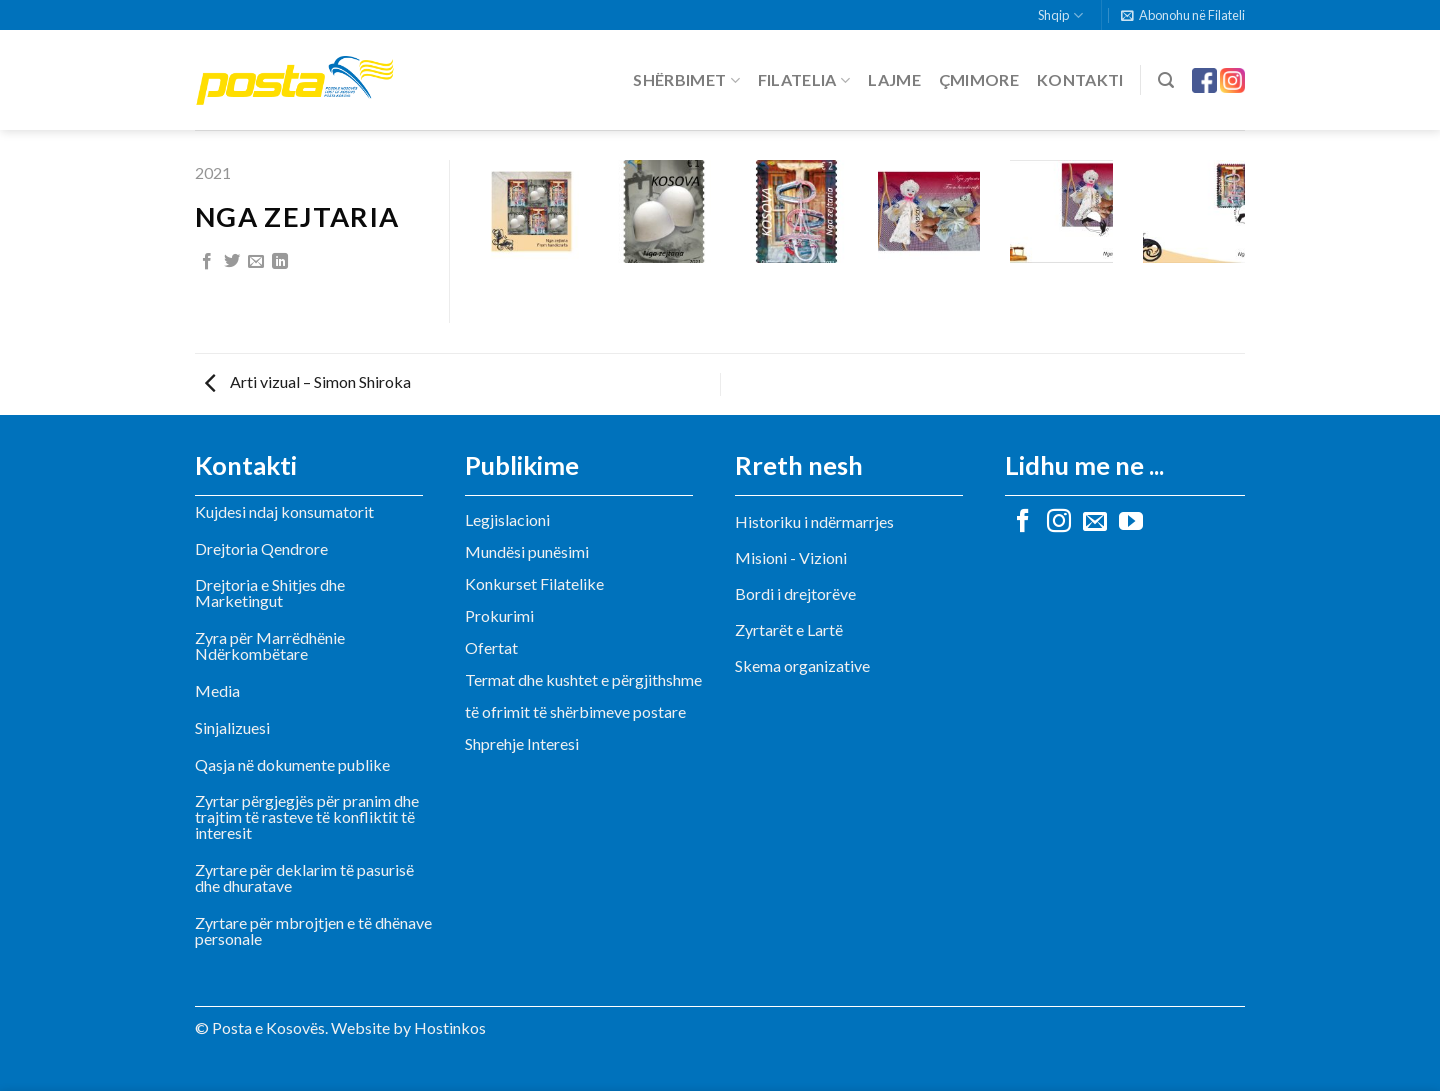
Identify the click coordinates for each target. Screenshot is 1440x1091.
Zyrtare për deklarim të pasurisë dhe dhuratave (304, 877)
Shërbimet (686, 80)
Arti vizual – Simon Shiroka (308, 381)
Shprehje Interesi (522, 743)
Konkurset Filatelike (534, 583)
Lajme (894, 79)
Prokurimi (499, 615)
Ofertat (491, 647)
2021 (213, 172)
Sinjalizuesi (232, 727)
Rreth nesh (799, 465)
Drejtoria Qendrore (261, 548)
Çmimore (979, 79)
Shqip (1060, 15)
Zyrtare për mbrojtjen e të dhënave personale (313, 930)
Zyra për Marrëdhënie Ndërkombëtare (270, 645)
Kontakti (1080, 79)
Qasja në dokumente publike (292, 764)
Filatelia (804, 80)
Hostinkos (450, 1027)
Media (217, 690)
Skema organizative (802, 665)
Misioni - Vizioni (791, 557)
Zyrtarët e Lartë (789, 629)
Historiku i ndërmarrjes (814, 521)
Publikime (522, 465)
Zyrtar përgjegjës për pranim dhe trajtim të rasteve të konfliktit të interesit (307, 816)
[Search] (1166, 80)
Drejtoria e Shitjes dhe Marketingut (270, 592)
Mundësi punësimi (527, 551)
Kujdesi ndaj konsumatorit (284, 511)
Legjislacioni (507, 519)
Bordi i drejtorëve (795, 593)
